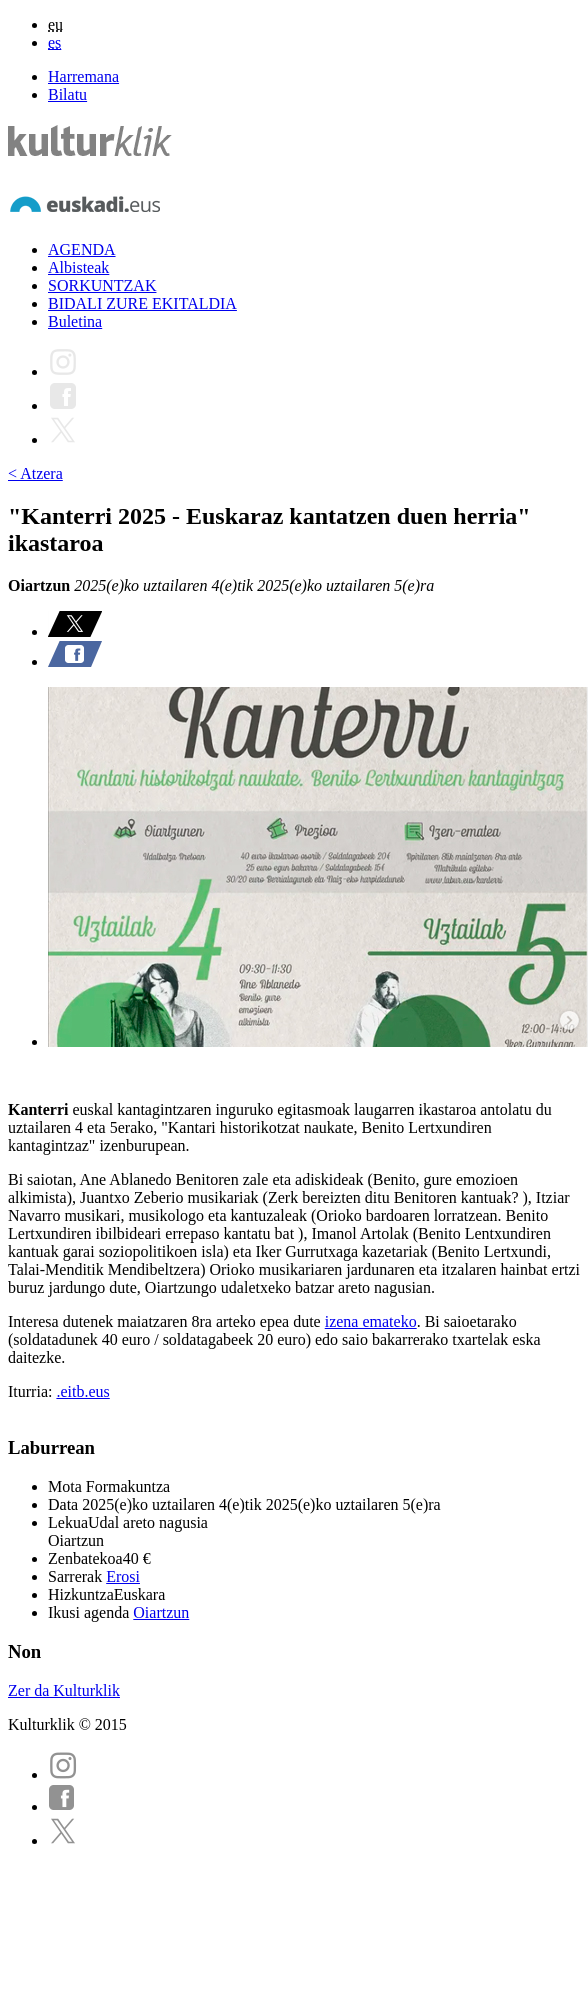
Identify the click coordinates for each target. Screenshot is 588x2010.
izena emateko (371, 1321)
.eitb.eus (82, 1391)
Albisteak (78, 267)
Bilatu (67, 94)
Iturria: (32, 1391)
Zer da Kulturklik (64, 1690)
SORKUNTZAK (102, 285)
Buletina (75, 321)
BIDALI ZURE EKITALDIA (142, 303)
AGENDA (82, 249)
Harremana (83, 76)
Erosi (123, 1576)
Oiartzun (161, 1612)
